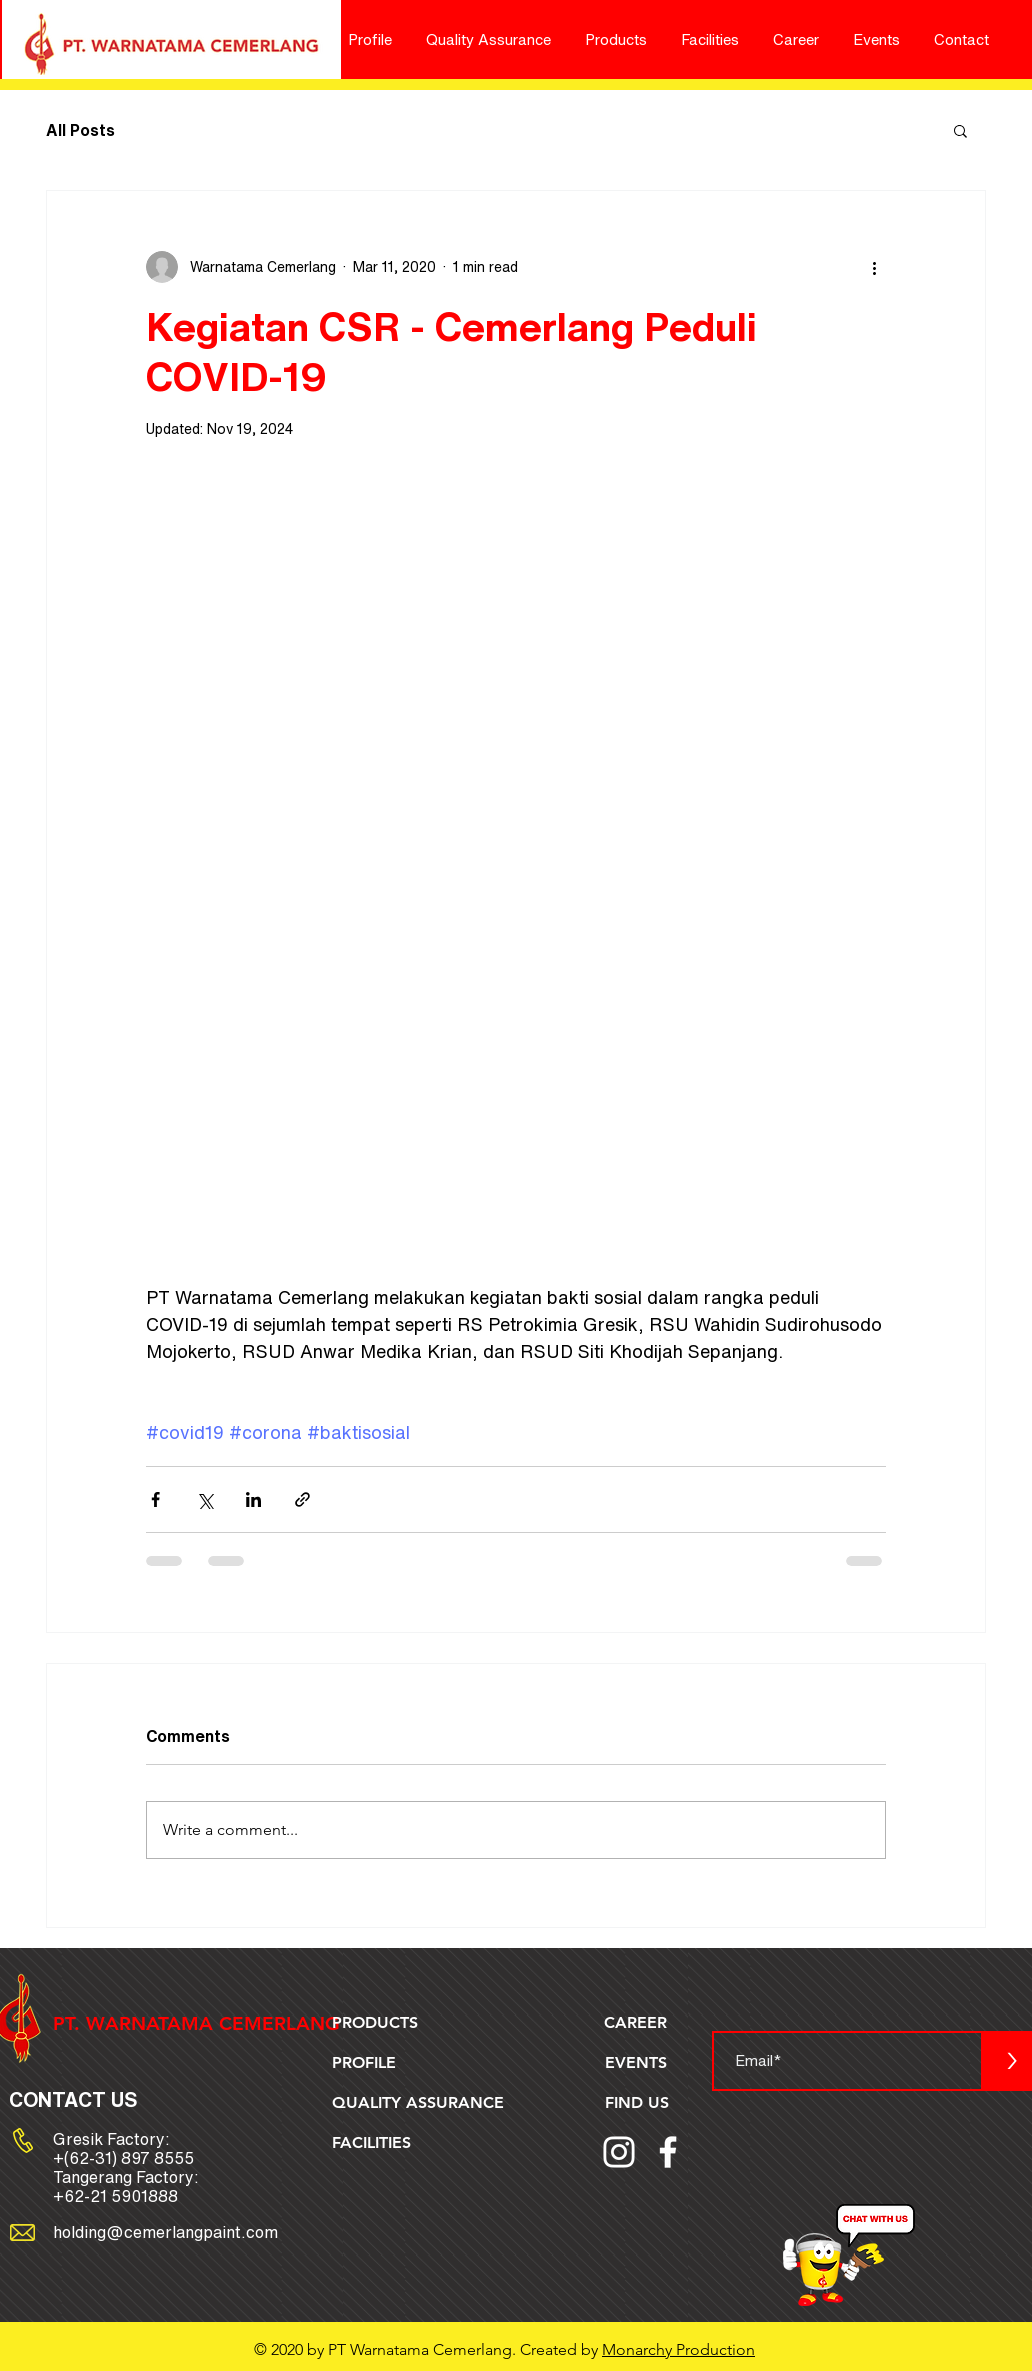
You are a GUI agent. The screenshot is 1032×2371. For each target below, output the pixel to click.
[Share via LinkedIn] (253, 1499)
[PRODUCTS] (377, 2023)
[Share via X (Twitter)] (204, 1499)
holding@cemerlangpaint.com (165, 2232)
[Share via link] (302, 1499)
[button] (960, 130)
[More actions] (874, 267)
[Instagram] (619, 2152)
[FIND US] (638, 2103)
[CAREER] (638, 2023)
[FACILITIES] (375, 2143)
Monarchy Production (678, 2349)
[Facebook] (668, 2152)
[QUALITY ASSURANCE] (421, 2103)
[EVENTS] (637, 2063)
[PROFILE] (366, 2063)
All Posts (80, 130)
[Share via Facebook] (155, 1499)
